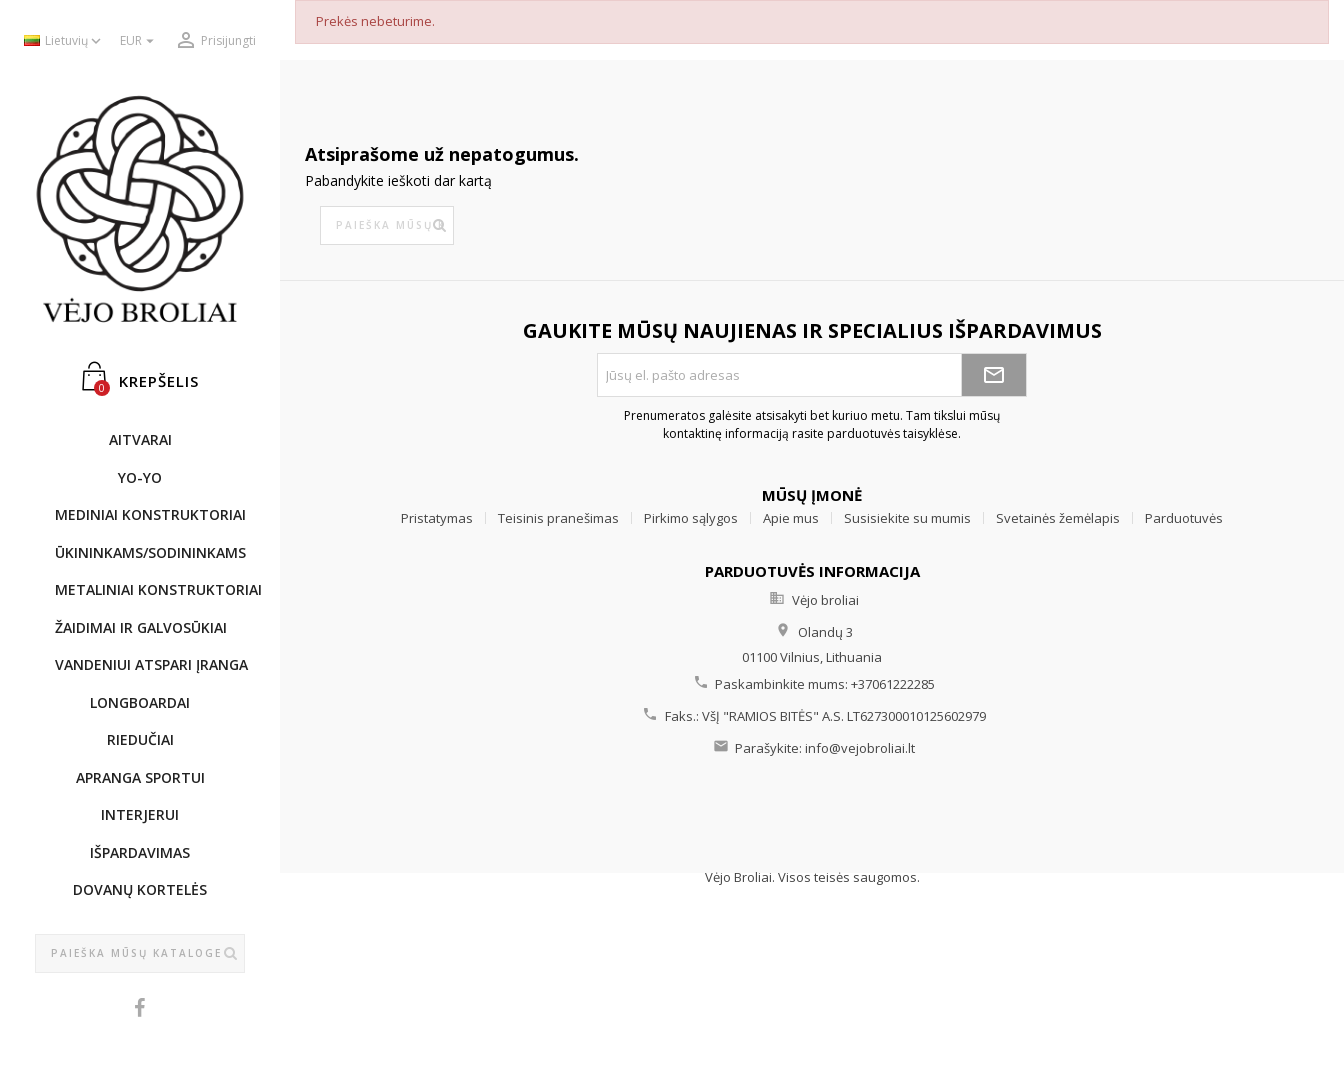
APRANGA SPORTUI (140, 777)
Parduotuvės (1184, 518)
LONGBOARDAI (140, 702)
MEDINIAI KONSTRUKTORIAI (150, 514)
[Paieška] (140, 954)
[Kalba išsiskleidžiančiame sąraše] (64, 41)
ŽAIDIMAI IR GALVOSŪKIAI (141, 627)
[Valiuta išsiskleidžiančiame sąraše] (139, 41)
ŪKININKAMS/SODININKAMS (150, 552)
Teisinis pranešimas (558, 518)
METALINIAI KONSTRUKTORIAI (150, 589)
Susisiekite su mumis (907, 518)
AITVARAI (140, 439)
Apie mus (791, 518)
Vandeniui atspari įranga (150, 664)
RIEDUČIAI (140, 739)
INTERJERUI (140, 814)
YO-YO (140, 477)
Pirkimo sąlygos (691, 518)
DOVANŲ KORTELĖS (140, 889)
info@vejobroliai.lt (860, 748)
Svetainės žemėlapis (1058, 518)
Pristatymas (437, 518)
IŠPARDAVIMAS (140, 852)
